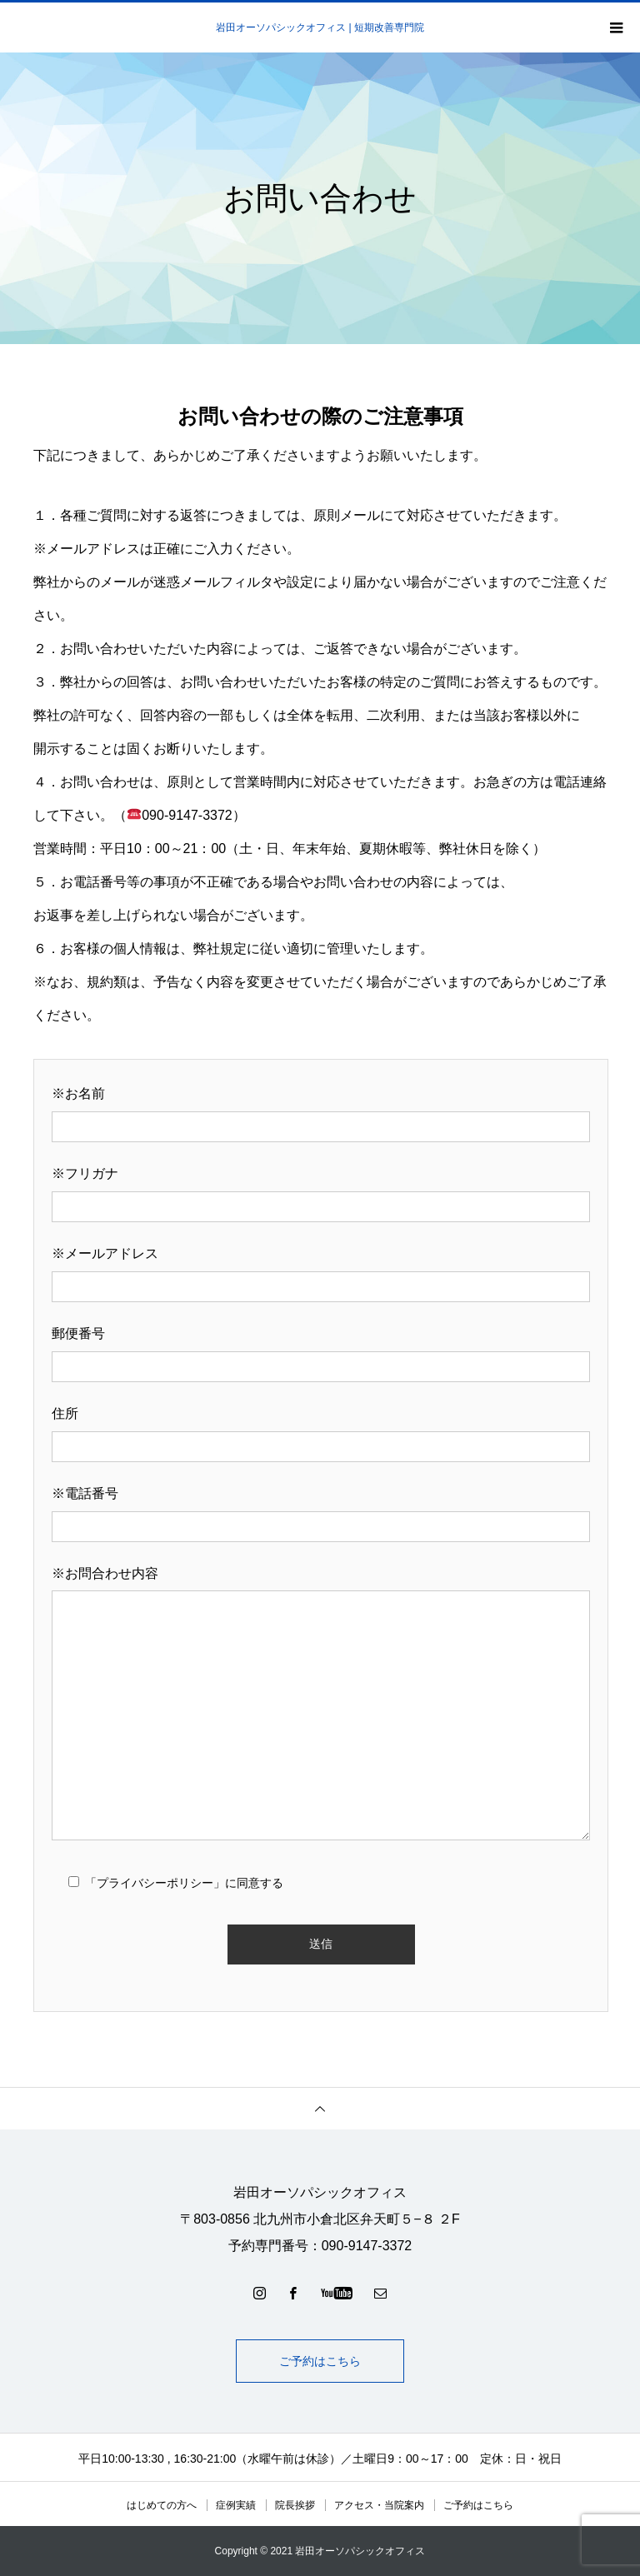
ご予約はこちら (320, 2361)
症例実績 (236, 2505)
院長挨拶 (295, 2505)
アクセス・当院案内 (379, 2505)
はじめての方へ (162, 2505)
